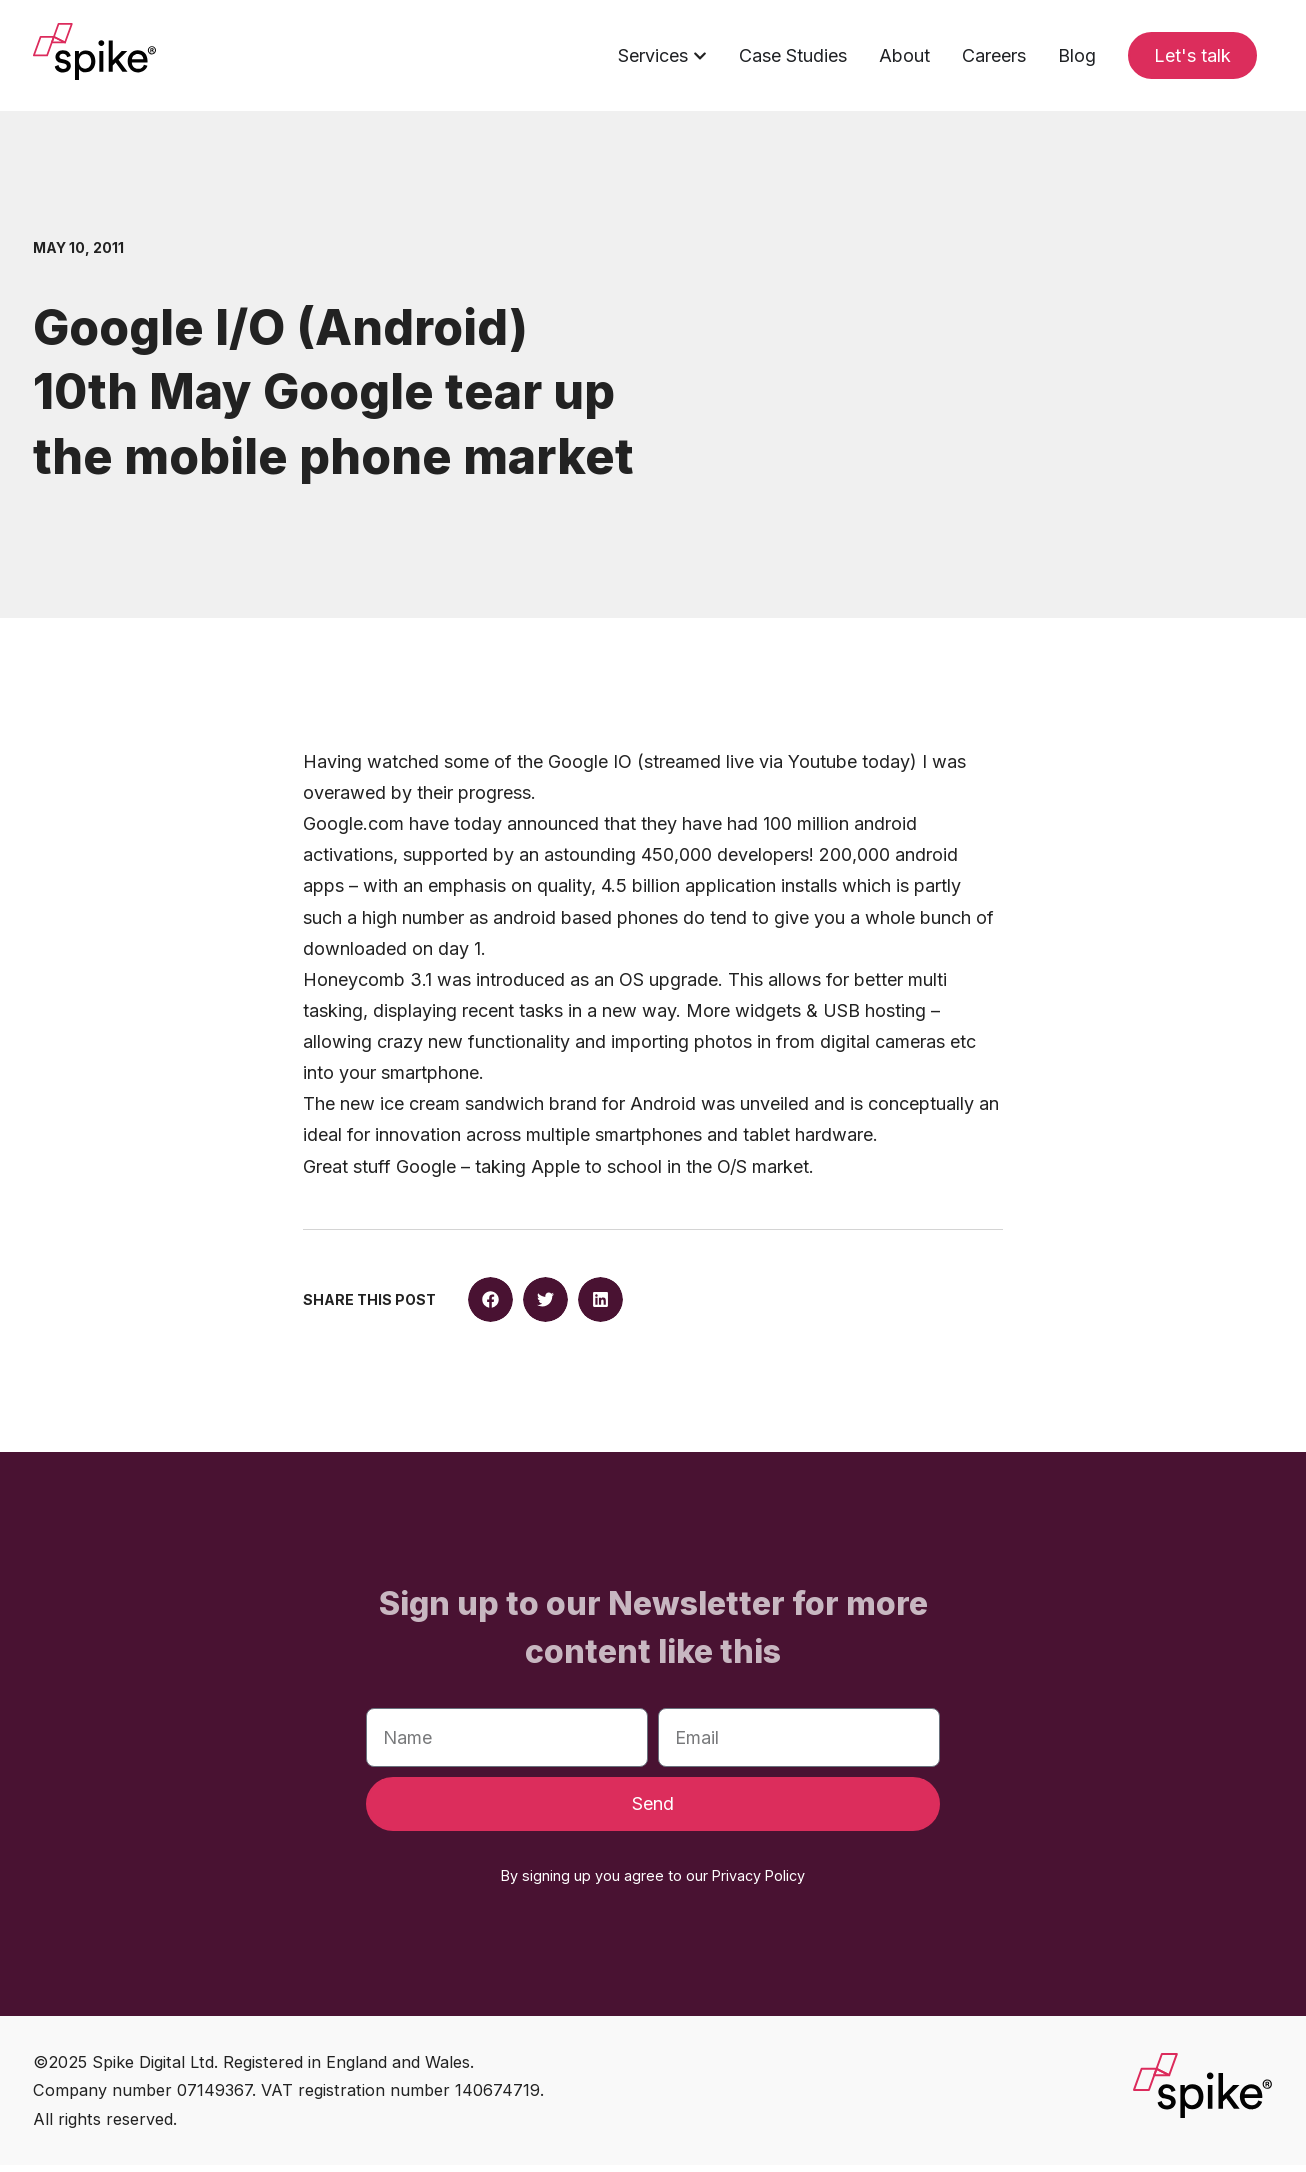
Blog (1077, 55)
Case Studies (793, 55)
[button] (490, 1305)
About (904, 55)
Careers (994, 55)
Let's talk (1192, 55)
